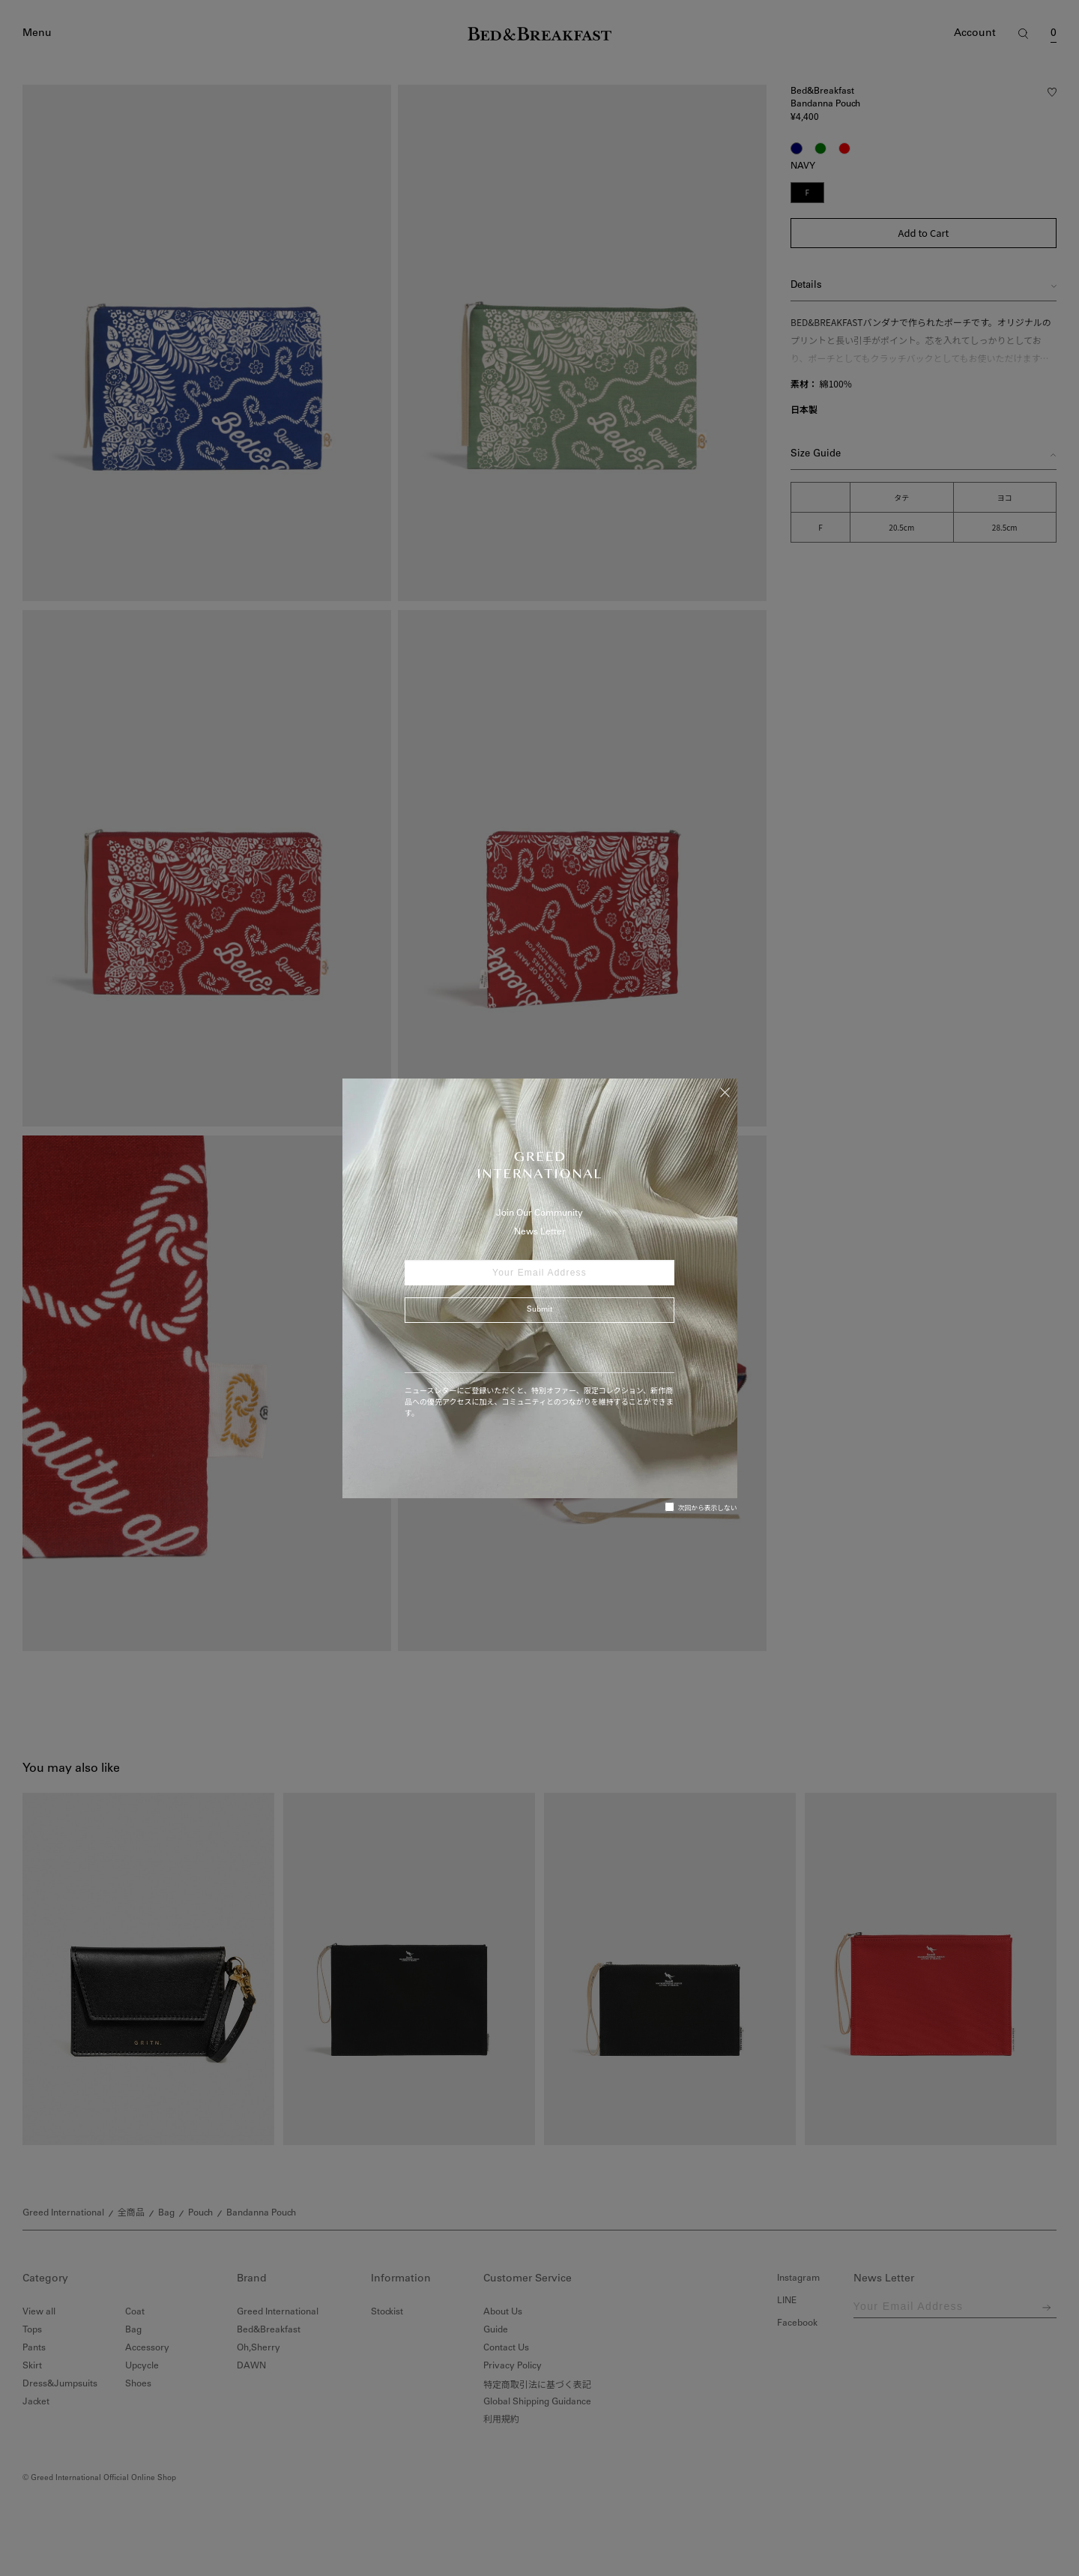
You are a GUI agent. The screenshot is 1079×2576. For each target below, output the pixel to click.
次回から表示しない (701, 1507)
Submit (539, 1310)
